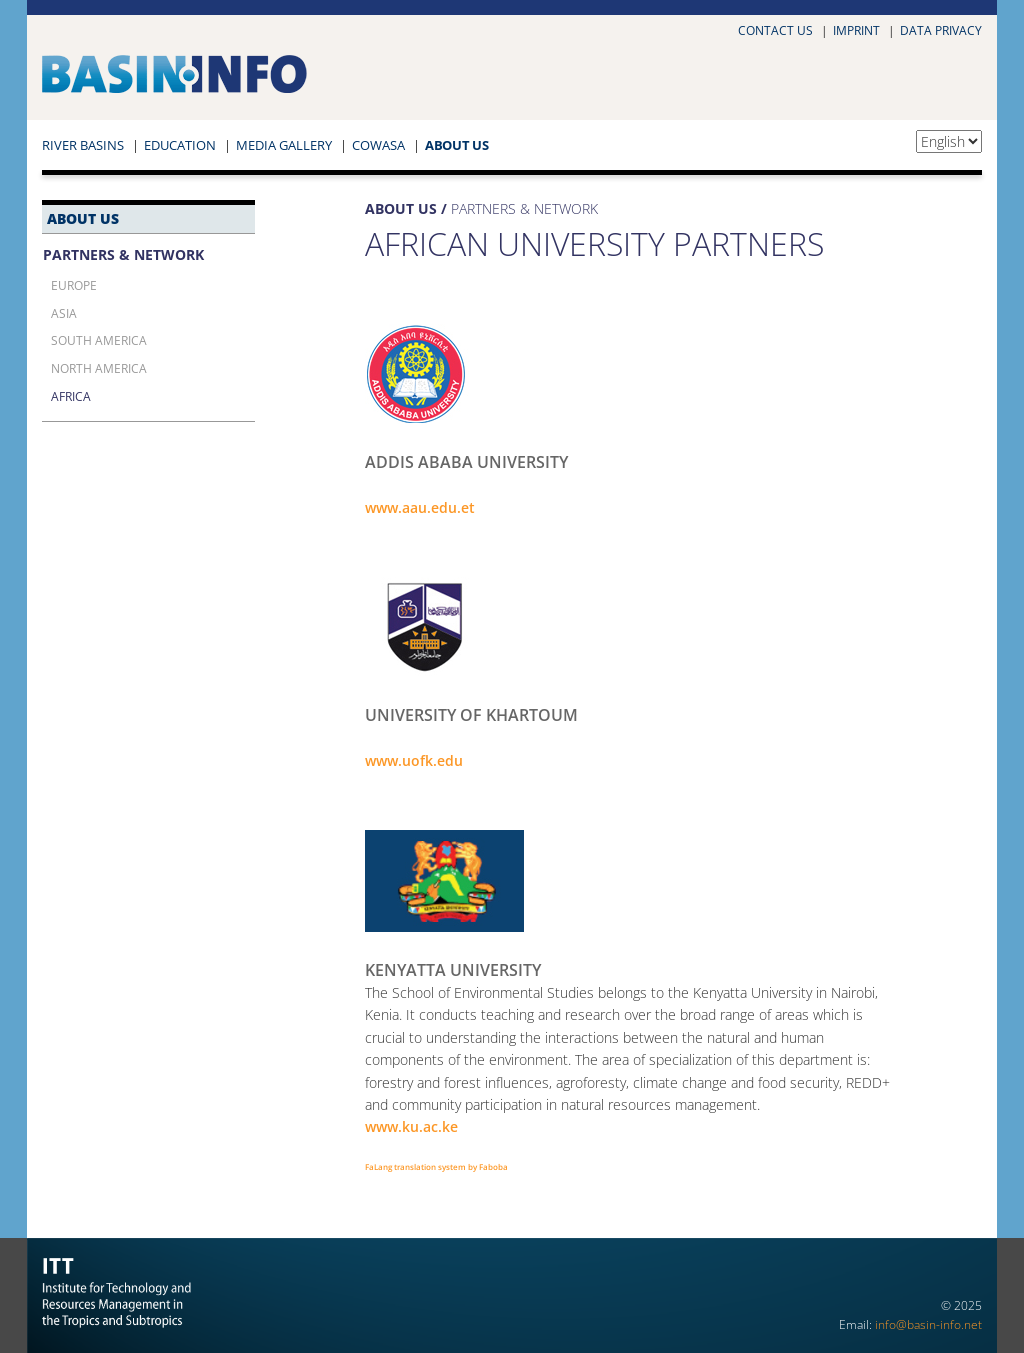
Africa (71, 396)
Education (180, 145)
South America (99, 340)
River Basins (83, 145)
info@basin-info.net (928, 1324)
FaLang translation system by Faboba (436, 1166)
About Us (457, 145)
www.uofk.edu (414, 760)
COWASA (378, 145)
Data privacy (941, 30)
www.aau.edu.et (420, 507)
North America (99, 368)
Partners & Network (123, 254)
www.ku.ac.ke (411, 1126)
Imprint (856, 30)
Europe (74, 285)
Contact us (775, 30)
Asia (64, 313)
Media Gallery (284, 145)
